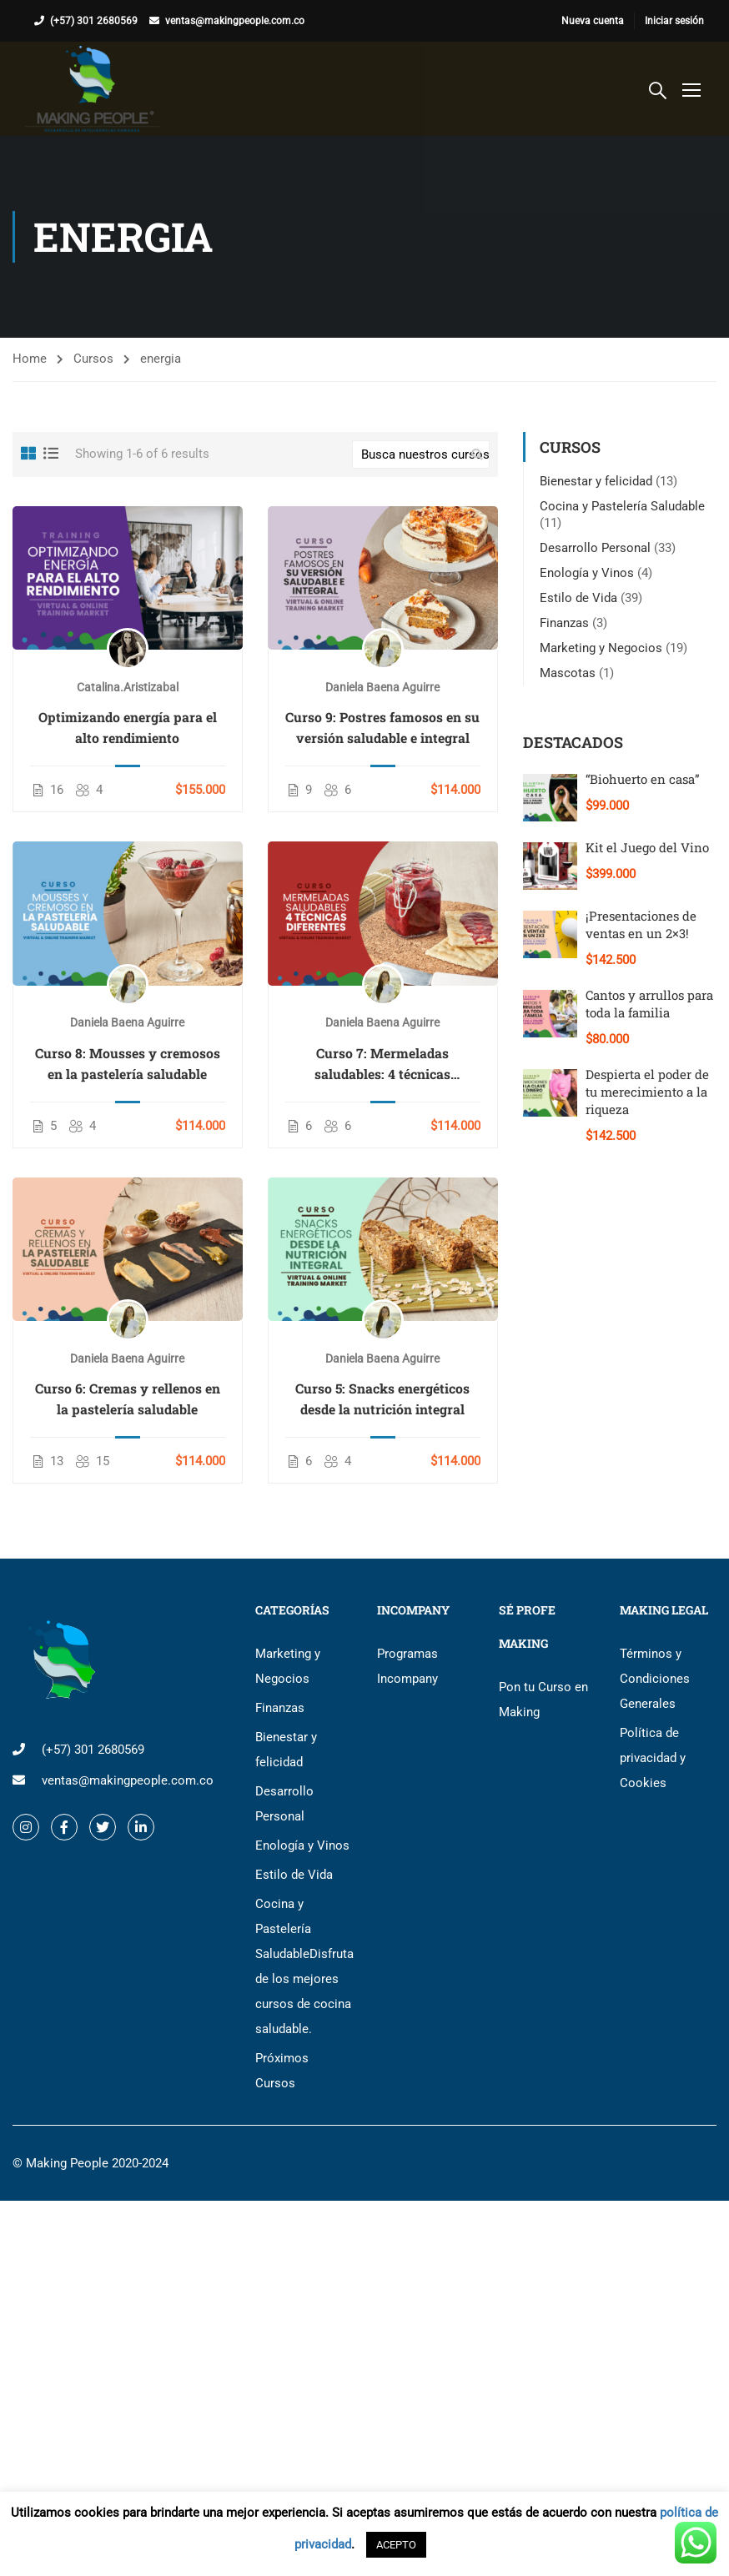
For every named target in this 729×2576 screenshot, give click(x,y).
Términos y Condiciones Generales (655, 1678)
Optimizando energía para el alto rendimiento (127, 727)
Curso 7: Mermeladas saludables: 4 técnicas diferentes (382, 1064)
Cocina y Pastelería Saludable (622, 506)
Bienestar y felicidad (596, 481)
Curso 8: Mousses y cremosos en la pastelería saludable (127, 1063)
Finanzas (564, 622)
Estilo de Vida (578, 597)
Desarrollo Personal (595, 547)
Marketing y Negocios (601, 647)
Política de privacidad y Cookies (653, 1757)
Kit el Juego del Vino (647, 847)
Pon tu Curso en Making (543, 1700)
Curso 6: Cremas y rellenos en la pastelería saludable (127, 1398)
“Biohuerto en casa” (643, 779)
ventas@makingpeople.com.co (234, 21)
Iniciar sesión (674, 21)
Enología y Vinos (587, 572)
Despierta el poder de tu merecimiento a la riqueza (647, 1091)
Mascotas (568, 672)
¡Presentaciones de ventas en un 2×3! (641, 924)
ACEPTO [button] (396, 2544)
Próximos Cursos (282, 2071)
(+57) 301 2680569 (94, 21)
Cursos (93, 358)
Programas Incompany (407, 1666)
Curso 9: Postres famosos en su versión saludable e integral (382, 727)
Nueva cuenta (592, 21)
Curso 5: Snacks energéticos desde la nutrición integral (382, 1398)
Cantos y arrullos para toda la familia (649, 1004)
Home (30, 358)
